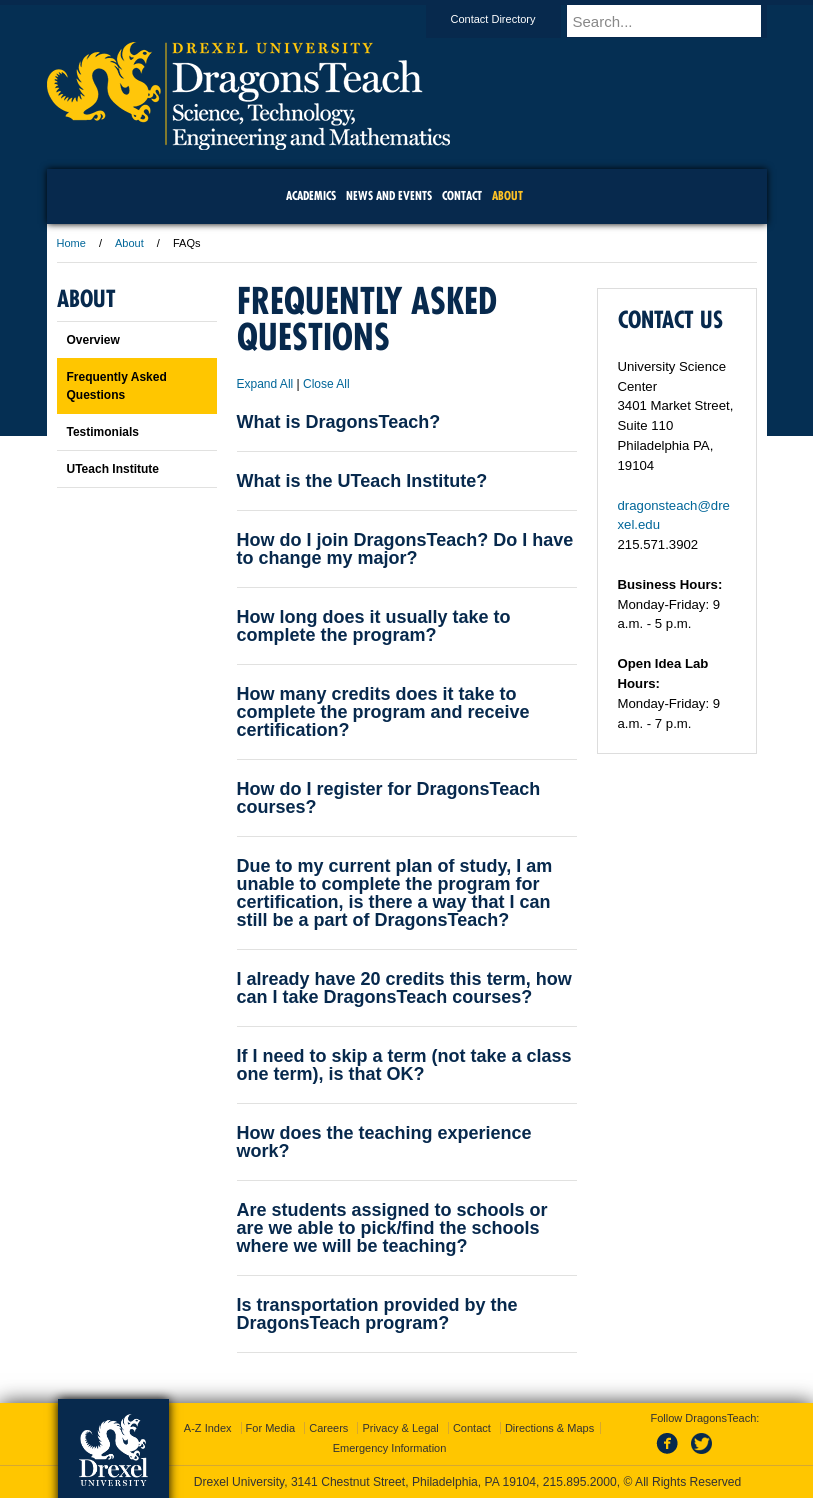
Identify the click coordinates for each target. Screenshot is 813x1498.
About (129, 243)
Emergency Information (390, 1448)
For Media (271, 1428)
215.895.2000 (580, 1482)
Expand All (265, 384)
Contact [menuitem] (462, 195)
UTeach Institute (113, 469)
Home (71, 243)
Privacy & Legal (400, 1428)
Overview (93, 340)
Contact (472, 1428)
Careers (328, 1428)
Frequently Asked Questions (117, 386)
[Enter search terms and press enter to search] (676, 21)
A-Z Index (208, 1428)
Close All (326, 384)
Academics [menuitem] (311, 195)
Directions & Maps (549, 1428)
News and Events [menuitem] (389, 195)
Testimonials (103, 432)
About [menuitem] (507, 195)
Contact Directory (512, 19)
